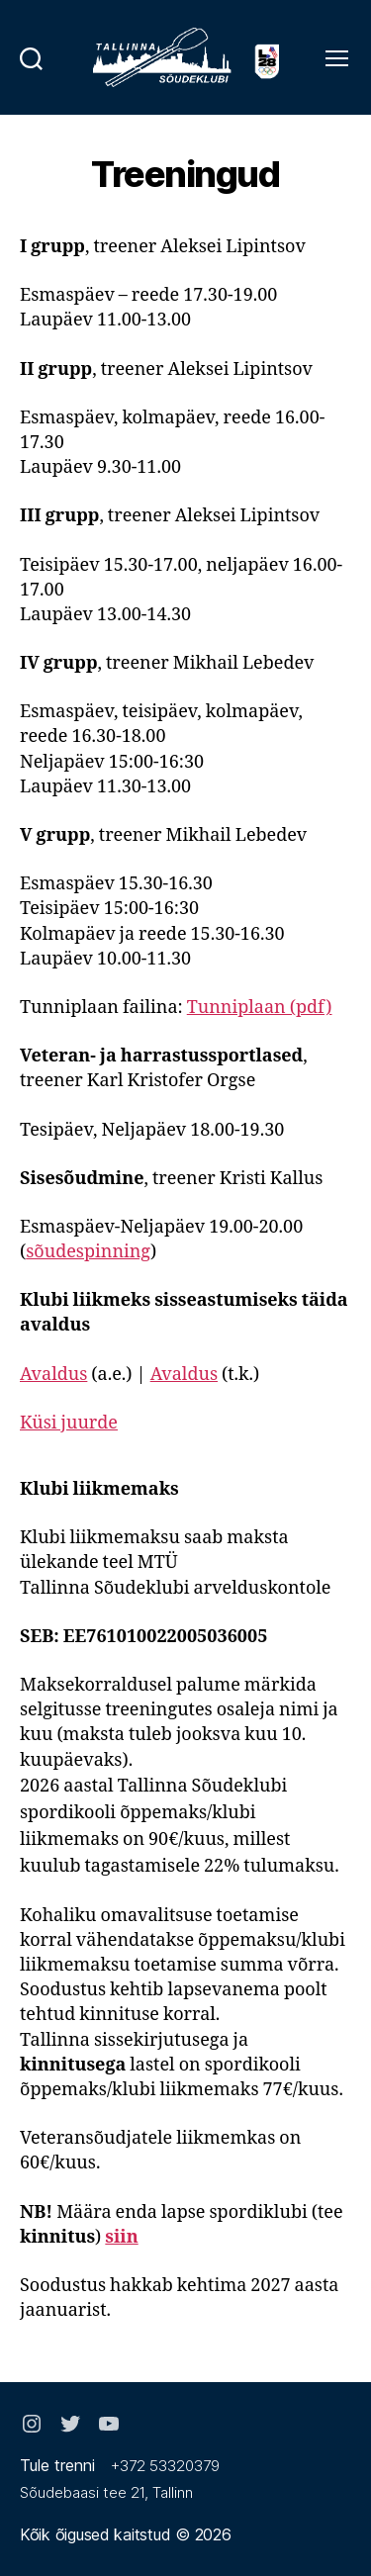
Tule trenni (57, 2465)
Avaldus (53, 1374)
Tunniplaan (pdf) (259, 1007)
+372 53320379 (165, 2465)
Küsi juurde (69, 1423)
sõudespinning (88, 1252)
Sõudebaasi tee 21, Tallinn (106, 2492)
